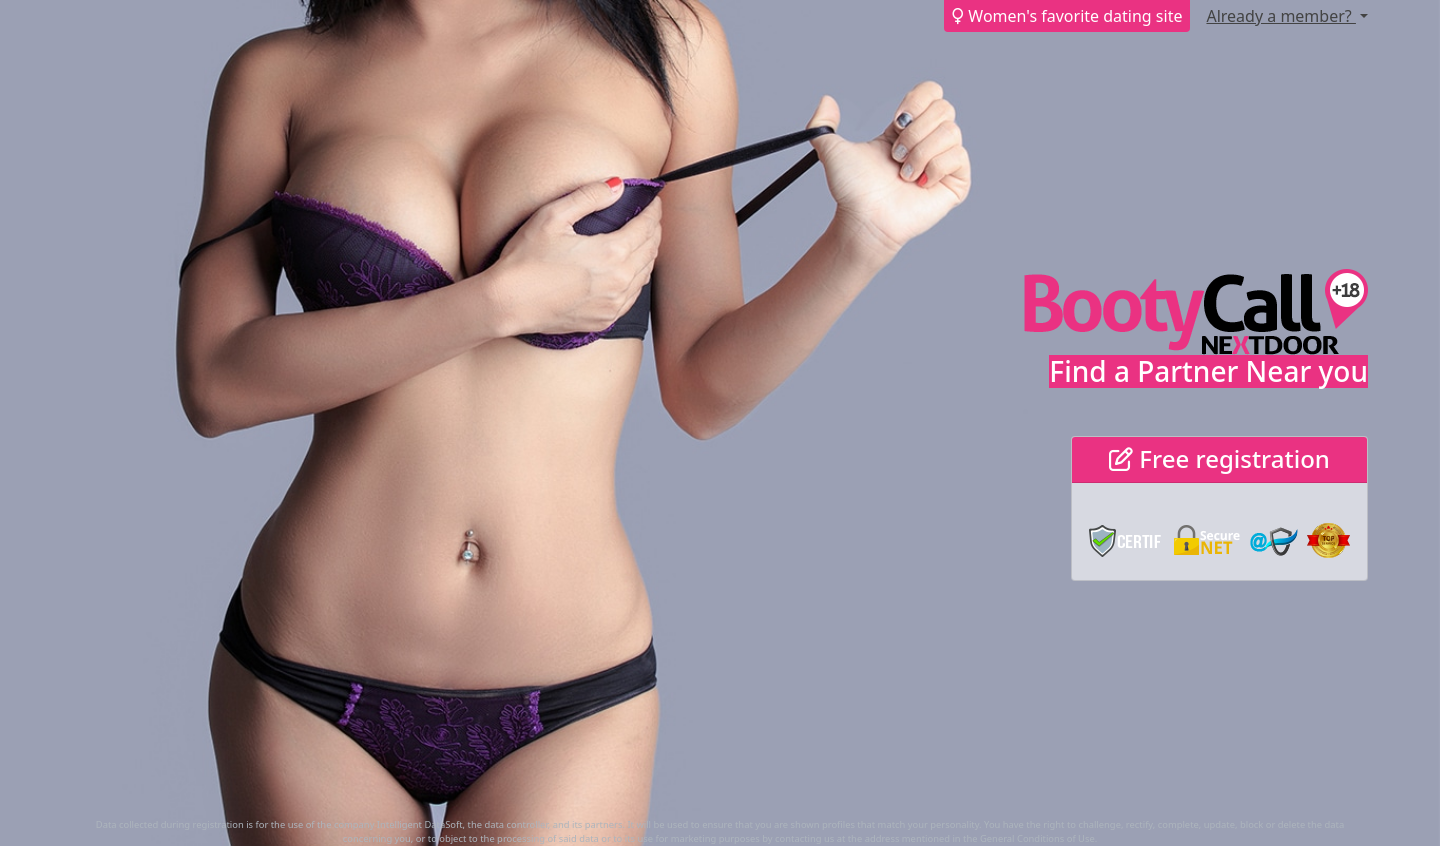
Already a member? (1280, 16)
